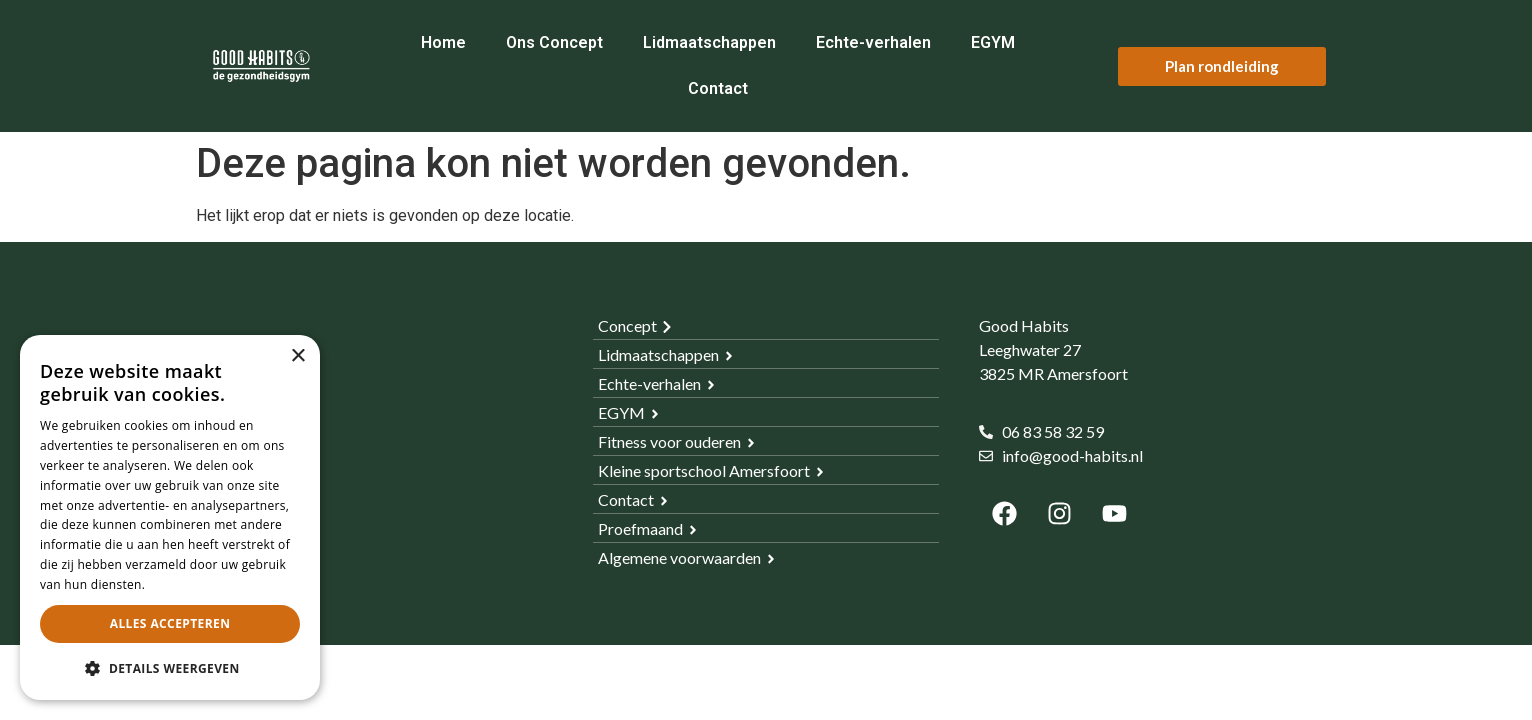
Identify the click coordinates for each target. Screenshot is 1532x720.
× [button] (297, 356)
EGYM (993, 42)
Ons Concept (554, 42)
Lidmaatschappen (709, 42)
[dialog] (170, 517)
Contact (718, 88)
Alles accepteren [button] (170, 623)
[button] (170, 668)
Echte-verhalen (873, 42)
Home (443, 42)
